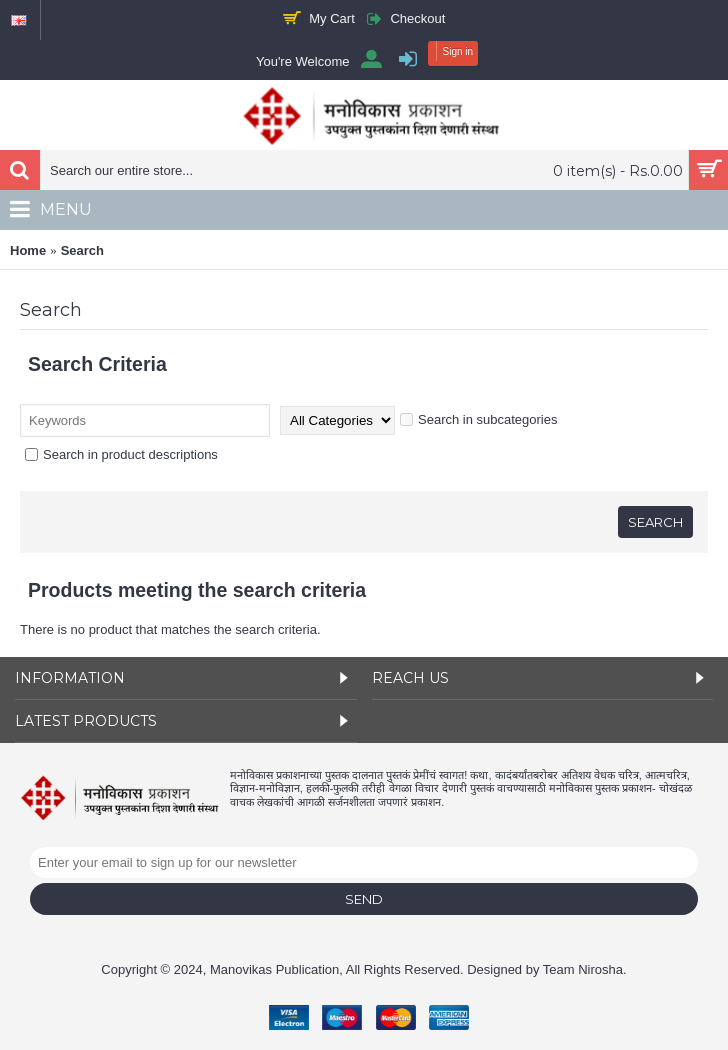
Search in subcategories (478, 419)
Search (82, 250)
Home (28, 250)
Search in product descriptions (121, 454)
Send (364, 899)
